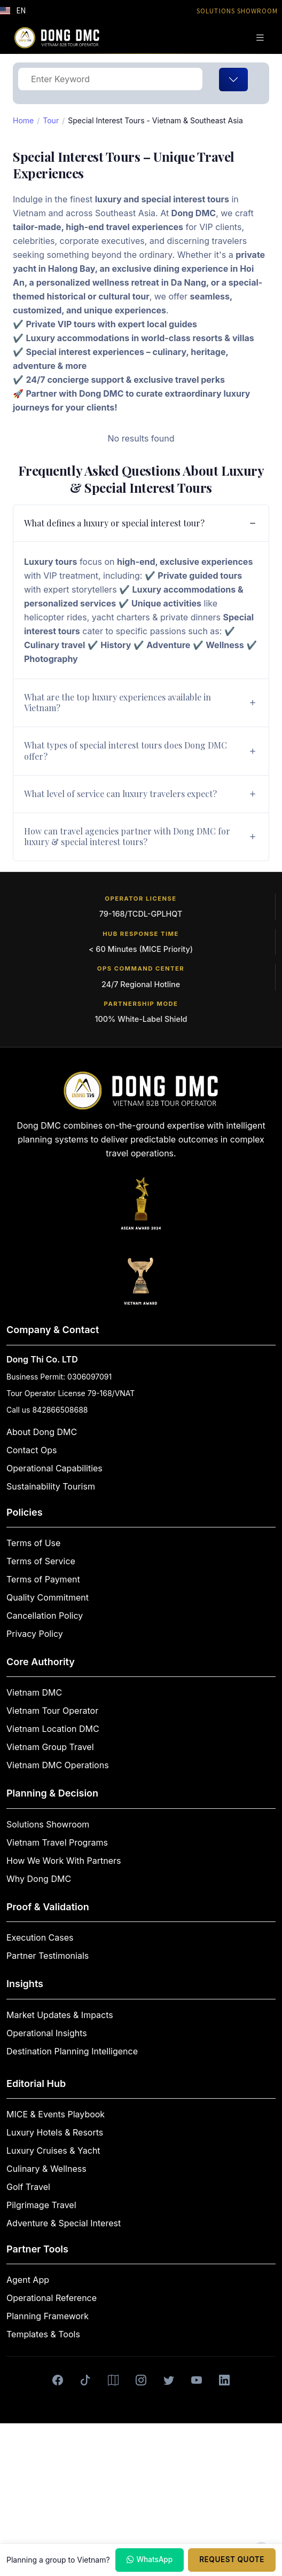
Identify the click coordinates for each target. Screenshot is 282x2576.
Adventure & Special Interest (63, 2223)
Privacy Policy (34, 1633)
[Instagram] (141, 2380)
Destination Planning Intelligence (72, 2051)
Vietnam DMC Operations (57, 1765)
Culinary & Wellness (46, 2168)
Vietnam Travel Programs (57, 1842)
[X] (169, 2380)
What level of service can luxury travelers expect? (120, 793)
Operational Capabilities (54, 1468)
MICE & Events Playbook (55, 2114)
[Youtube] (196, 2380)
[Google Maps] (113, 2380)
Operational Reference (51, 2298)
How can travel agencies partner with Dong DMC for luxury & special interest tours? (127, 836)
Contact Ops (31, 1450)
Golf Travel (28, 2186)
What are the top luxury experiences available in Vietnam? (117, 702)
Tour (51, 120)
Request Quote (231, 2559)
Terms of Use (33, 1543)
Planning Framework (47, 2316)
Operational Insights (46, 2033)
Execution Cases (39, 1937)
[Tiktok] (85, 2380)
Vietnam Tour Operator (52, 1710)
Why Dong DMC (38, 1878)
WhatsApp (150, 2560)
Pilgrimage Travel (41, 2205)
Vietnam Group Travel (50, 1747)
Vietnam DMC (34, 1692)
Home (23, 120)
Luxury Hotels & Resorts (54, 2132)
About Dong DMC (41, 1432)
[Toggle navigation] (260, 37)
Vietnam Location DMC (52, 1728)
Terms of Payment (43, 1579)
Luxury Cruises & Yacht (53, 2150)
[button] (13, 10)
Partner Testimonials (47, 1955)
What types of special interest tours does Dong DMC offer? (125, 750)
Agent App (27, 2279)
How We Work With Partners (63, 1860)
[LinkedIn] (224, 2380)
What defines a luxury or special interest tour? (114, 523)
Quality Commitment (47, 1597)
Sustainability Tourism (50, 1486)
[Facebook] (58, 2380)
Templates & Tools (43, 2334)
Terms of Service (40, 1561)
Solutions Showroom (47, 1824)
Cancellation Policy (44, 1615)
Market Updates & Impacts (59, 2015)
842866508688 (60, 1409)
